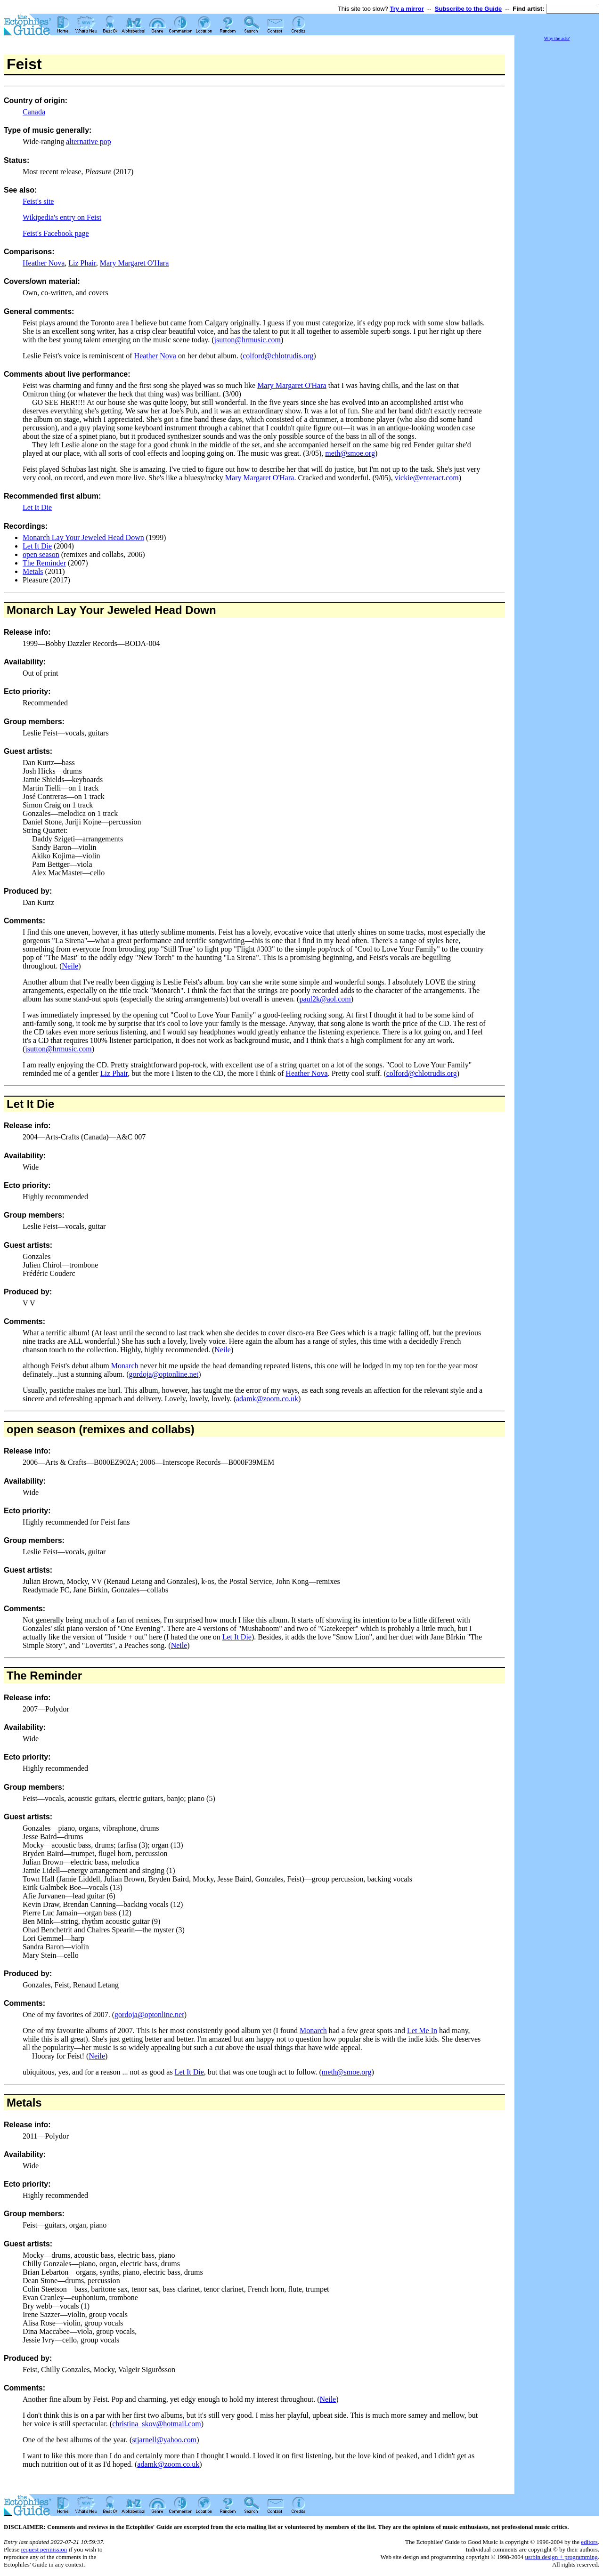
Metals (33, 571)
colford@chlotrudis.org (278, 356)
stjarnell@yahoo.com (164, 2440)
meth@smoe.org (350, 453)
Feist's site (38, 201)
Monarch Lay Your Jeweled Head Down (83, 537)
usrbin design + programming (561, 2556)
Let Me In (422, 2031)
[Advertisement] (557, 183)
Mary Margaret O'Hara (134, 263)
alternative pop (88, 141)
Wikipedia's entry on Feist (62, 217)
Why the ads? (557, 38)
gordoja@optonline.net (164, 1374)
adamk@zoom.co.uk (267, 1399)
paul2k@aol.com (324, 999)
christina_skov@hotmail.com (156, 2424)
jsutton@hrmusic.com (247, 340)
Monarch (125, 1366)
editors (589, 2541)
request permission (44, 2549)
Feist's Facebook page (56, 233)
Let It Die (37, 507)
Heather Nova (44, 263)
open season (41, 554)
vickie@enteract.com (427, 478)
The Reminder (44, 563)
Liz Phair (82, 263)
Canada (34, 112)
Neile (70, 966)
